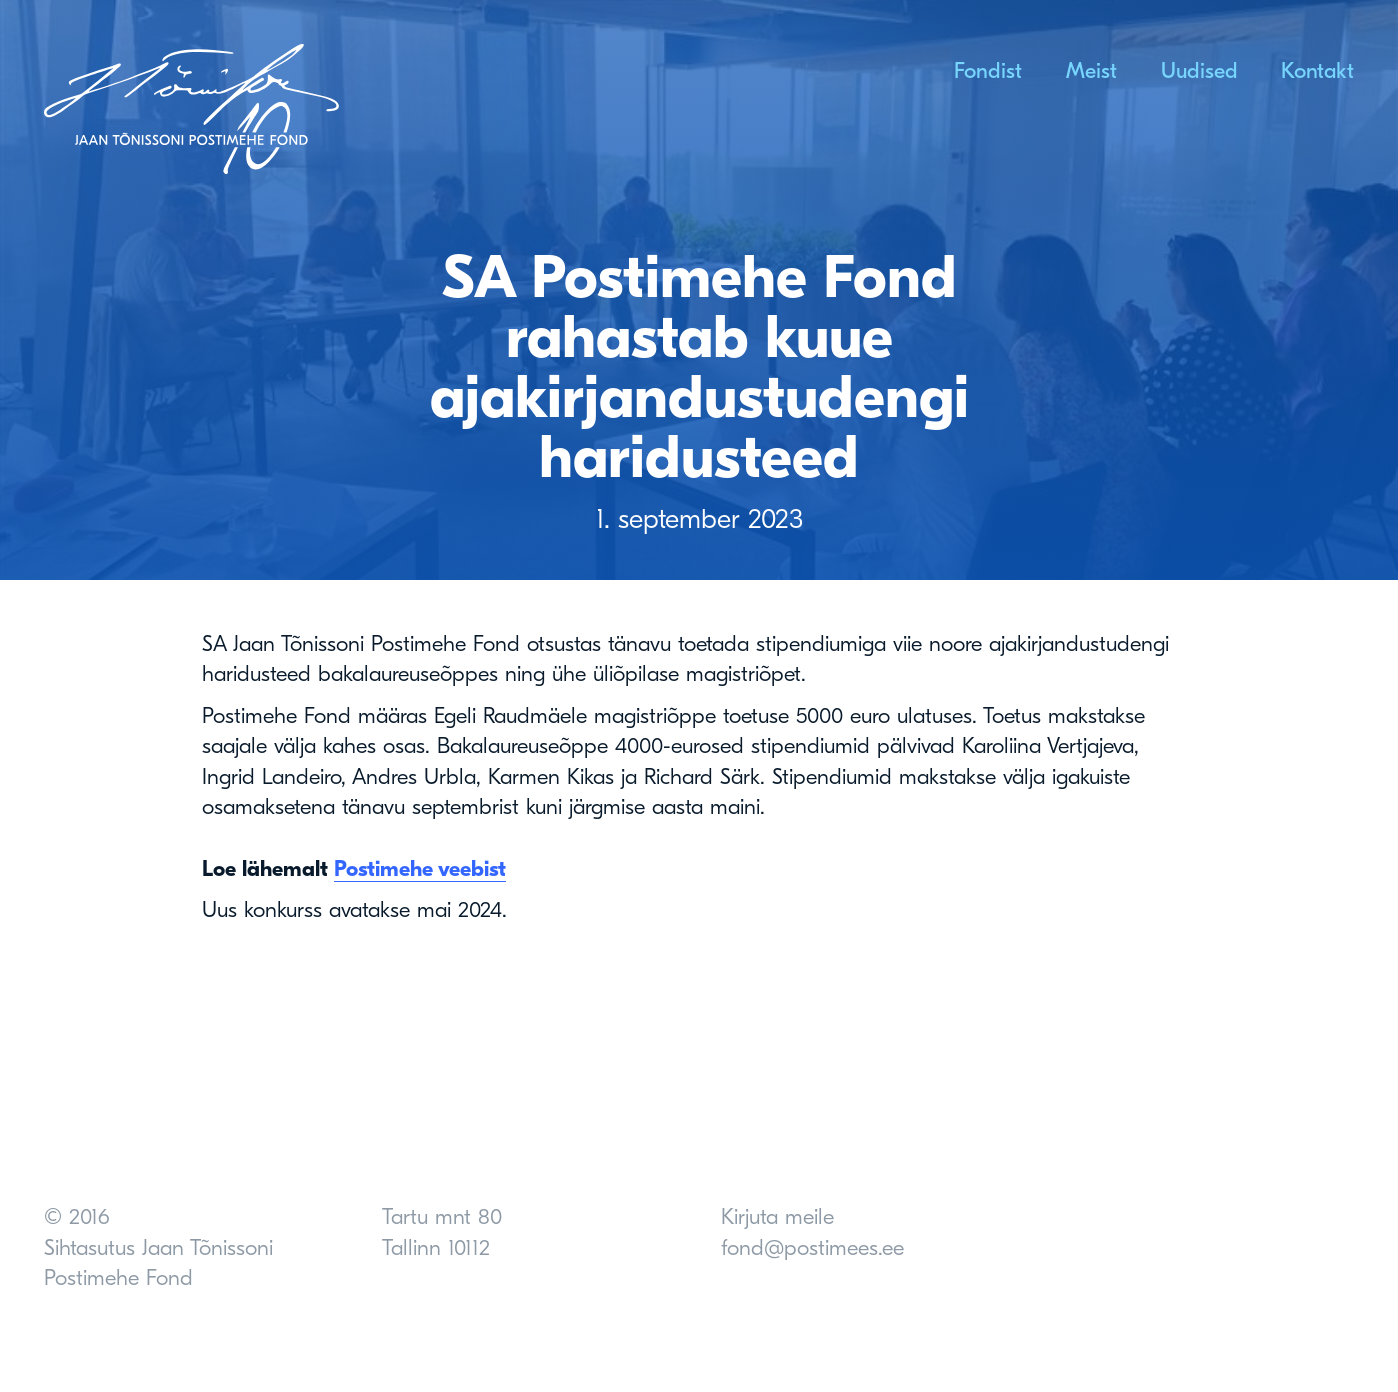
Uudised (1199, 71)
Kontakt (1317, 71)
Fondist (988, 71)
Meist (1091, 71)
